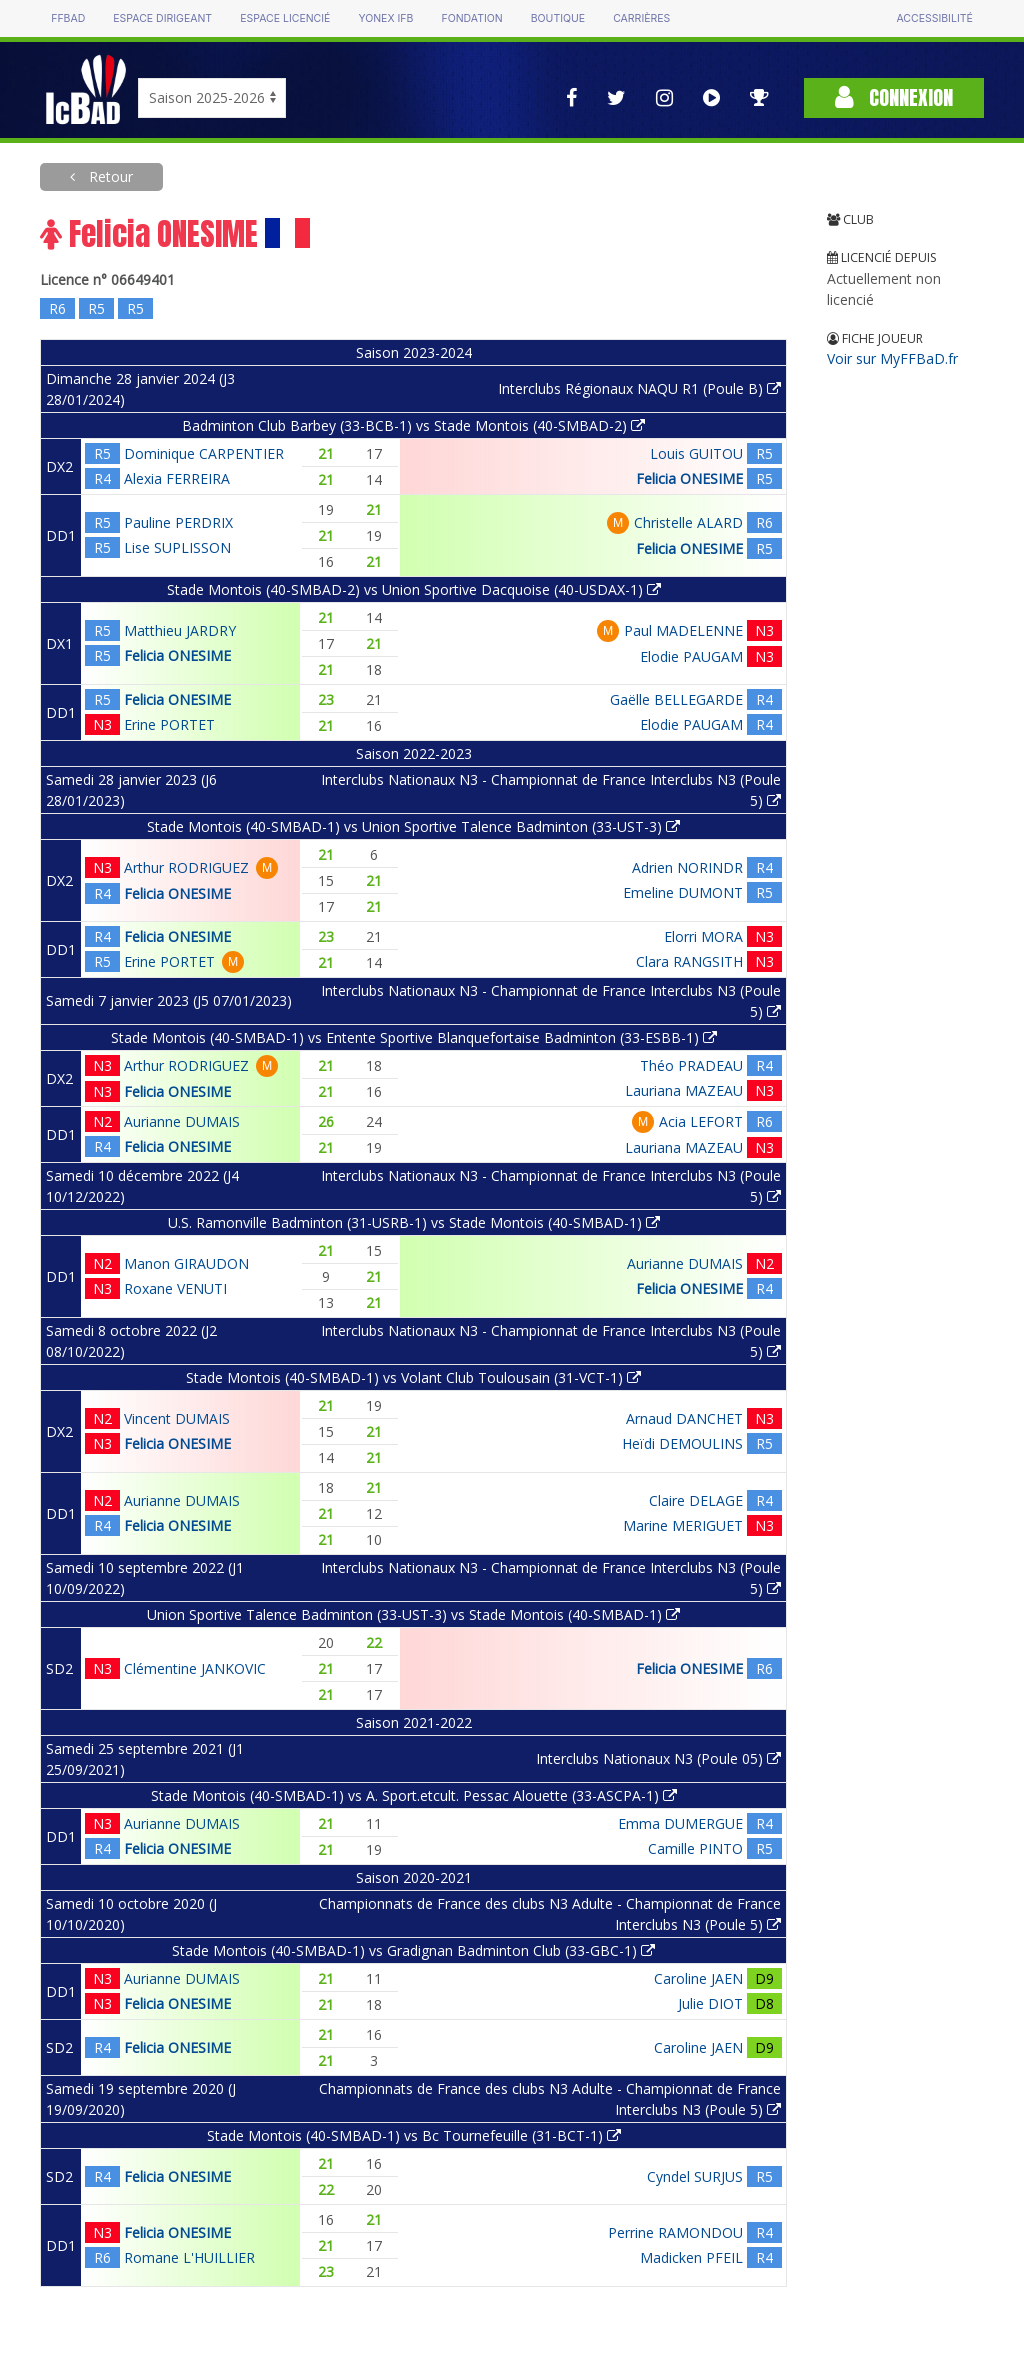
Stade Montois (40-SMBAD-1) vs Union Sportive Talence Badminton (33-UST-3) (413, 826)
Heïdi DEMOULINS (682, 1443)
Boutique (558, 18)
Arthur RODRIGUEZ (186, 867)
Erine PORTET (169, 724)
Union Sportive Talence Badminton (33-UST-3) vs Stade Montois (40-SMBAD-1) (413, 1614)
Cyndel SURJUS (695, 2176)
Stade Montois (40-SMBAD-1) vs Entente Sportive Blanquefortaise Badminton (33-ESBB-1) (414, 1037)
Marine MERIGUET (683, 1525)
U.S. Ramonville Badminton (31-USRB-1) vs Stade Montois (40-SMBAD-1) (414, 1222)
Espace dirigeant (162, 18)
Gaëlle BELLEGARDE (676, 699)
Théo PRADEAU (691, 1065)
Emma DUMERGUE (680, 1823)
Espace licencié (285, 18)
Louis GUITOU (696, 453)
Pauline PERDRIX (178, 522)
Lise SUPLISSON (177, 547)
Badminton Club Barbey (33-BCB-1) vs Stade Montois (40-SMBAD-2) (413, 425)
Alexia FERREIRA (177, 478)
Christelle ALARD (688, 522)
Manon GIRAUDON (186, 1263)
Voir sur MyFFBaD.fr (892, 358)
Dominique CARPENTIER (204, 453)
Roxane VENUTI (175, 1288)
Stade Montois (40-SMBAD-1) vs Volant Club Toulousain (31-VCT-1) (413, 1377)
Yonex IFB (385, 18)
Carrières (641, 18)
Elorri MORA (703, 936)
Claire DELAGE (696, 1500)
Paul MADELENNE (683, 630)
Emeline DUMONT (683, 892)
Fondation (471, 18)
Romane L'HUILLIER (189, 2257)
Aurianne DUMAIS (182, 1121)
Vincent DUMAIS (177, 1418)
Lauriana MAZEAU (684, 1090)
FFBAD (68, 18)
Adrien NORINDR (687, 867)
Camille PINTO (695, 1848)
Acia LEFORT (701, 1121)
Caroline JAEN (698, 1978)
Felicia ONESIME (689, 478)
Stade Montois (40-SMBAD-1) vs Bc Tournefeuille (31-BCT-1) (414, 2135)
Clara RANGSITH (689, 961)
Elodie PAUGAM (691, 656)
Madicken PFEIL (691, 2257)
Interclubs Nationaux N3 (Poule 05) (658, 1758)
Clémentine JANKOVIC (195, 1668)
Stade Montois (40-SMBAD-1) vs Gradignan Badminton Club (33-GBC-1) (413, 1950)
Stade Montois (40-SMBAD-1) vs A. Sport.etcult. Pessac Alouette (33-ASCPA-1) (414, 1795)
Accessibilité (934, 18)
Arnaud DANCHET (684, 1418)
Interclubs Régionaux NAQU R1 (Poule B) (639, 388)
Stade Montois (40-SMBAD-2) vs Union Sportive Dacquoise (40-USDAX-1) (414, 589)
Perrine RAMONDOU (675, 2232)
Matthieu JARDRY (180, 630)
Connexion (894, 97)
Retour (109, 176)
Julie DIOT (710, 2003)
